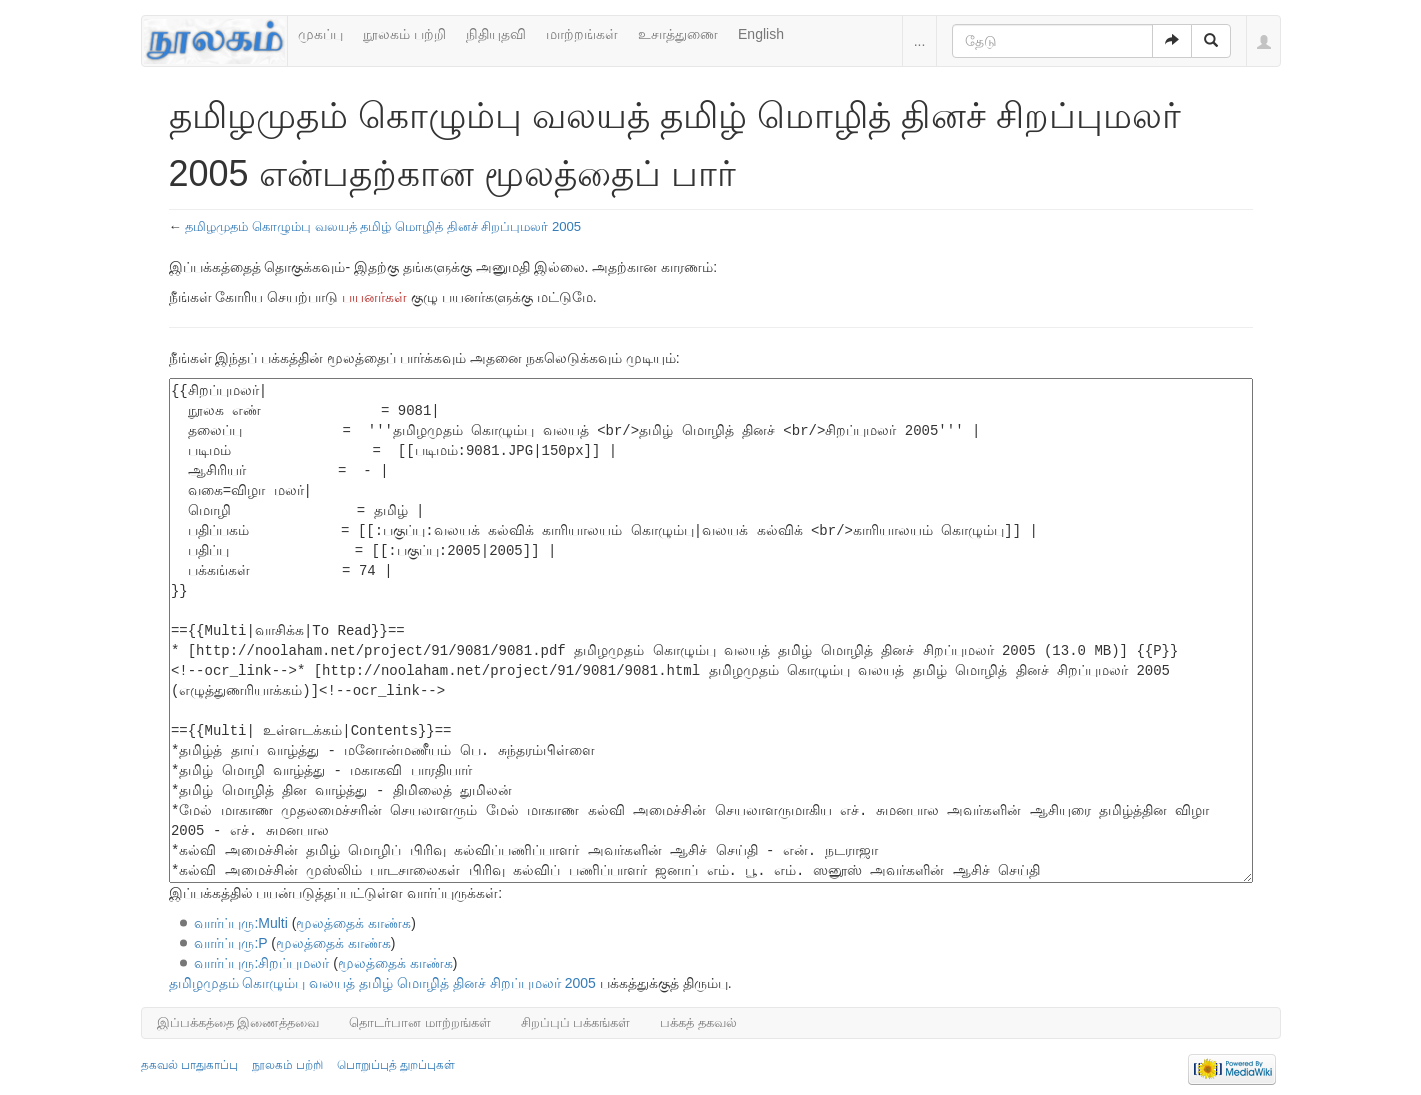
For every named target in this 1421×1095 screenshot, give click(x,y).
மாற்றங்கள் (582, 34)
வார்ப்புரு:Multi (240, 923)
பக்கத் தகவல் (698, 1022)
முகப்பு (320, 34)
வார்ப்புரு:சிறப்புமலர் (261, 963)
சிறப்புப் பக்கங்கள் (576, 1022)
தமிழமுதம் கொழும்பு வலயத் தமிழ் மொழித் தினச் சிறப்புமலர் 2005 (383, 226)
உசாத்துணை (678, 34)
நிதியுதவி (496, 34)
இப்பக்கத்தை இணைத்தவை (238, 1022)
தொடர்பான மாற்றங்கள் (420, 1022)
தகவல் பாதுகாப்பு (189, 1065)
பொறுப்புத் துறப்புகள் (396, 1065)
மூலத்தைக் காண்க (353, 923)
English (761, 34)
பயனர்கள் (374, 297)
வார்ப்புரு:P (230, 943)
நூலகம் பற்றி (404, 34)
